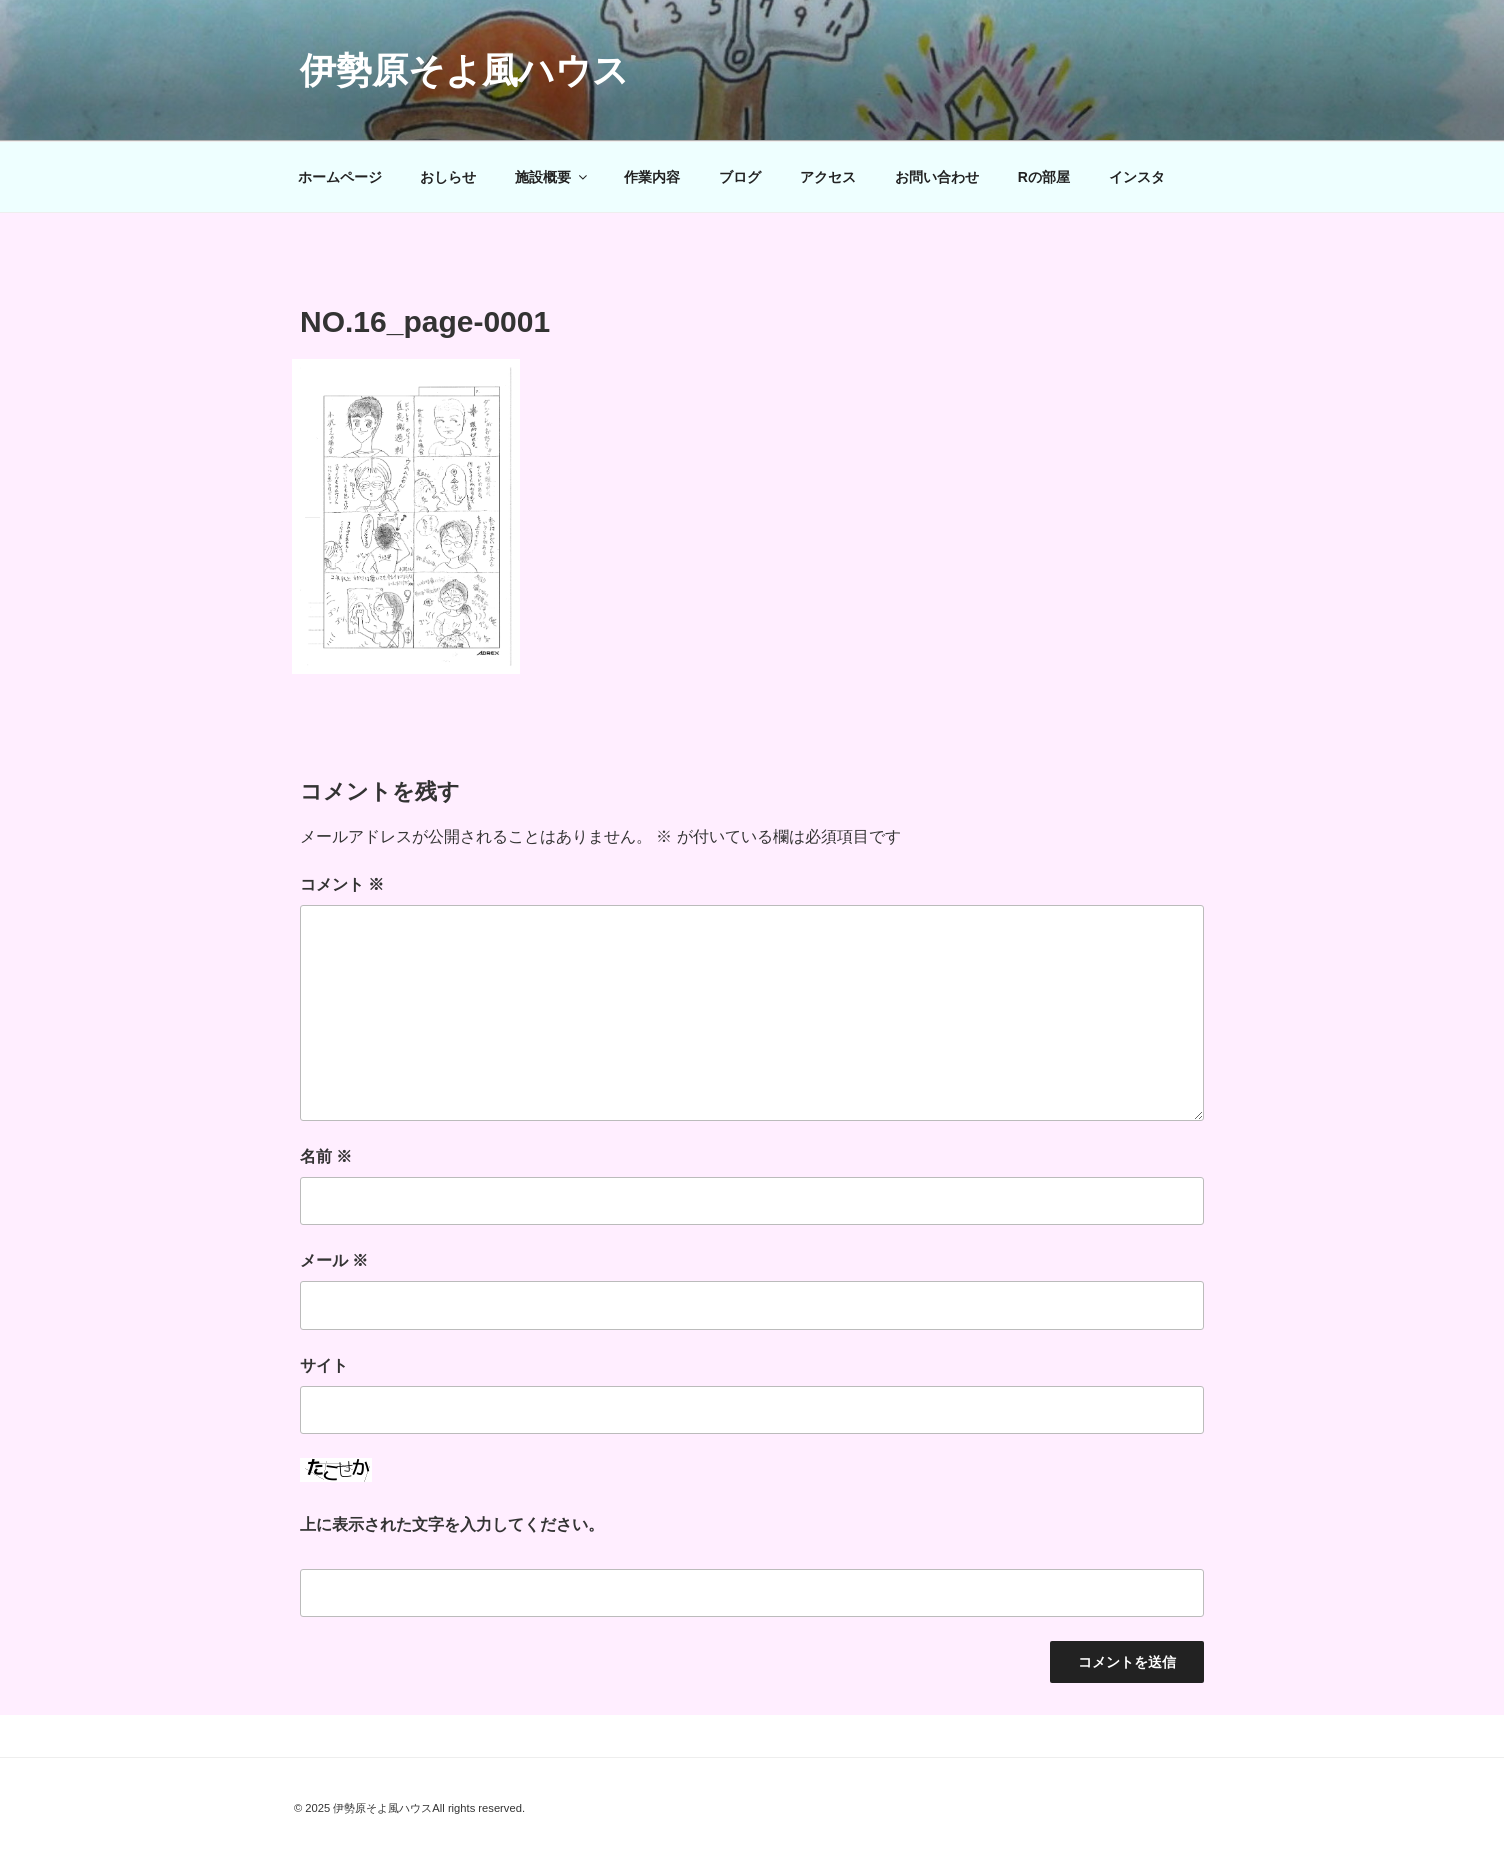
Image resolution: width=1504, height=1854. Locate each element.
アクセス (828, 177)
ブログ (740, 177)
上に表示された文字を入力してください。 (452, 1524)
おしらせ (448, 177)
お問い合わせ (937, 177)
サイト (324, 1365)
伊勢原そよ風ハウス (464, 70)
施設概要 (552, 177)
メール (334, 1260)
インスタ (1137, 177)
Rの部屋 (1044, 177)
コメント (342, 884)
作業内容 (652, 177)
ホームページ (340, 177)
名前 (326, 1156)
